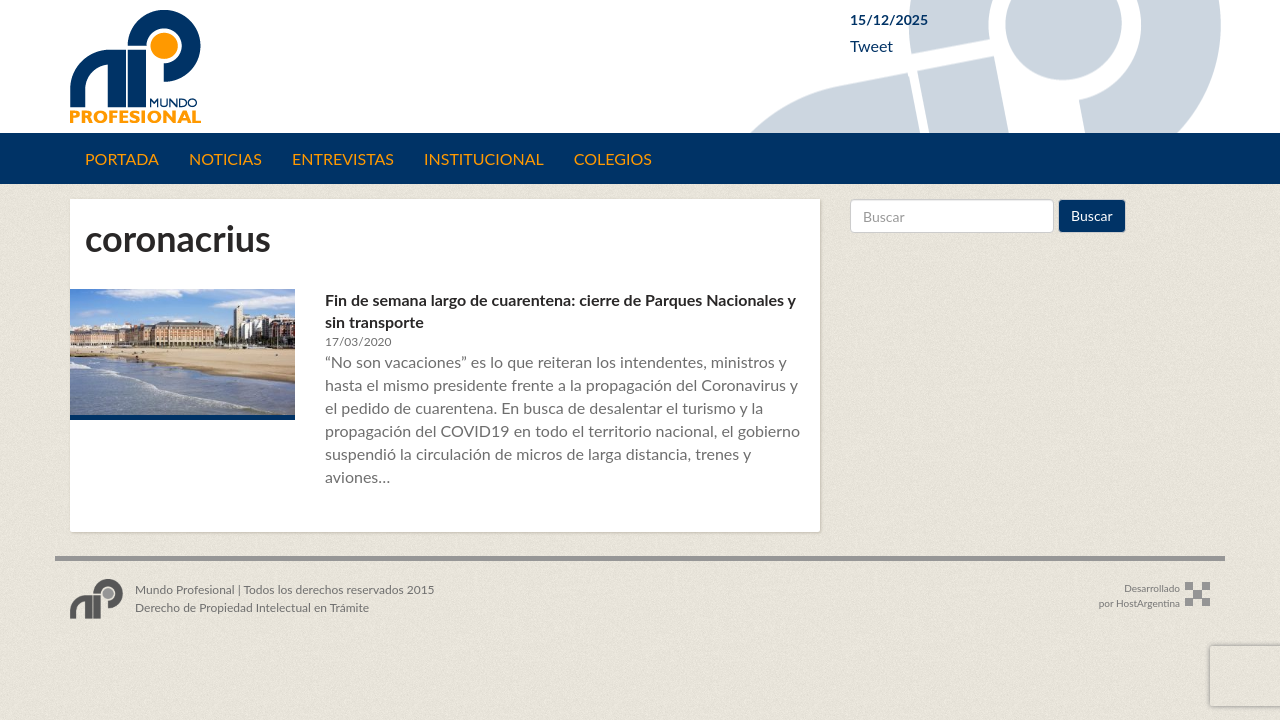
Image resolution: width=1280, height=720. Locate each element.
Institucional (484, 158)
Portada (122, 158)
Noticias (225, 158)
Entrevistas (343, 158)
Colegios (613, 158)
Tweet (871, 45)
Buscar (1092, 215)
